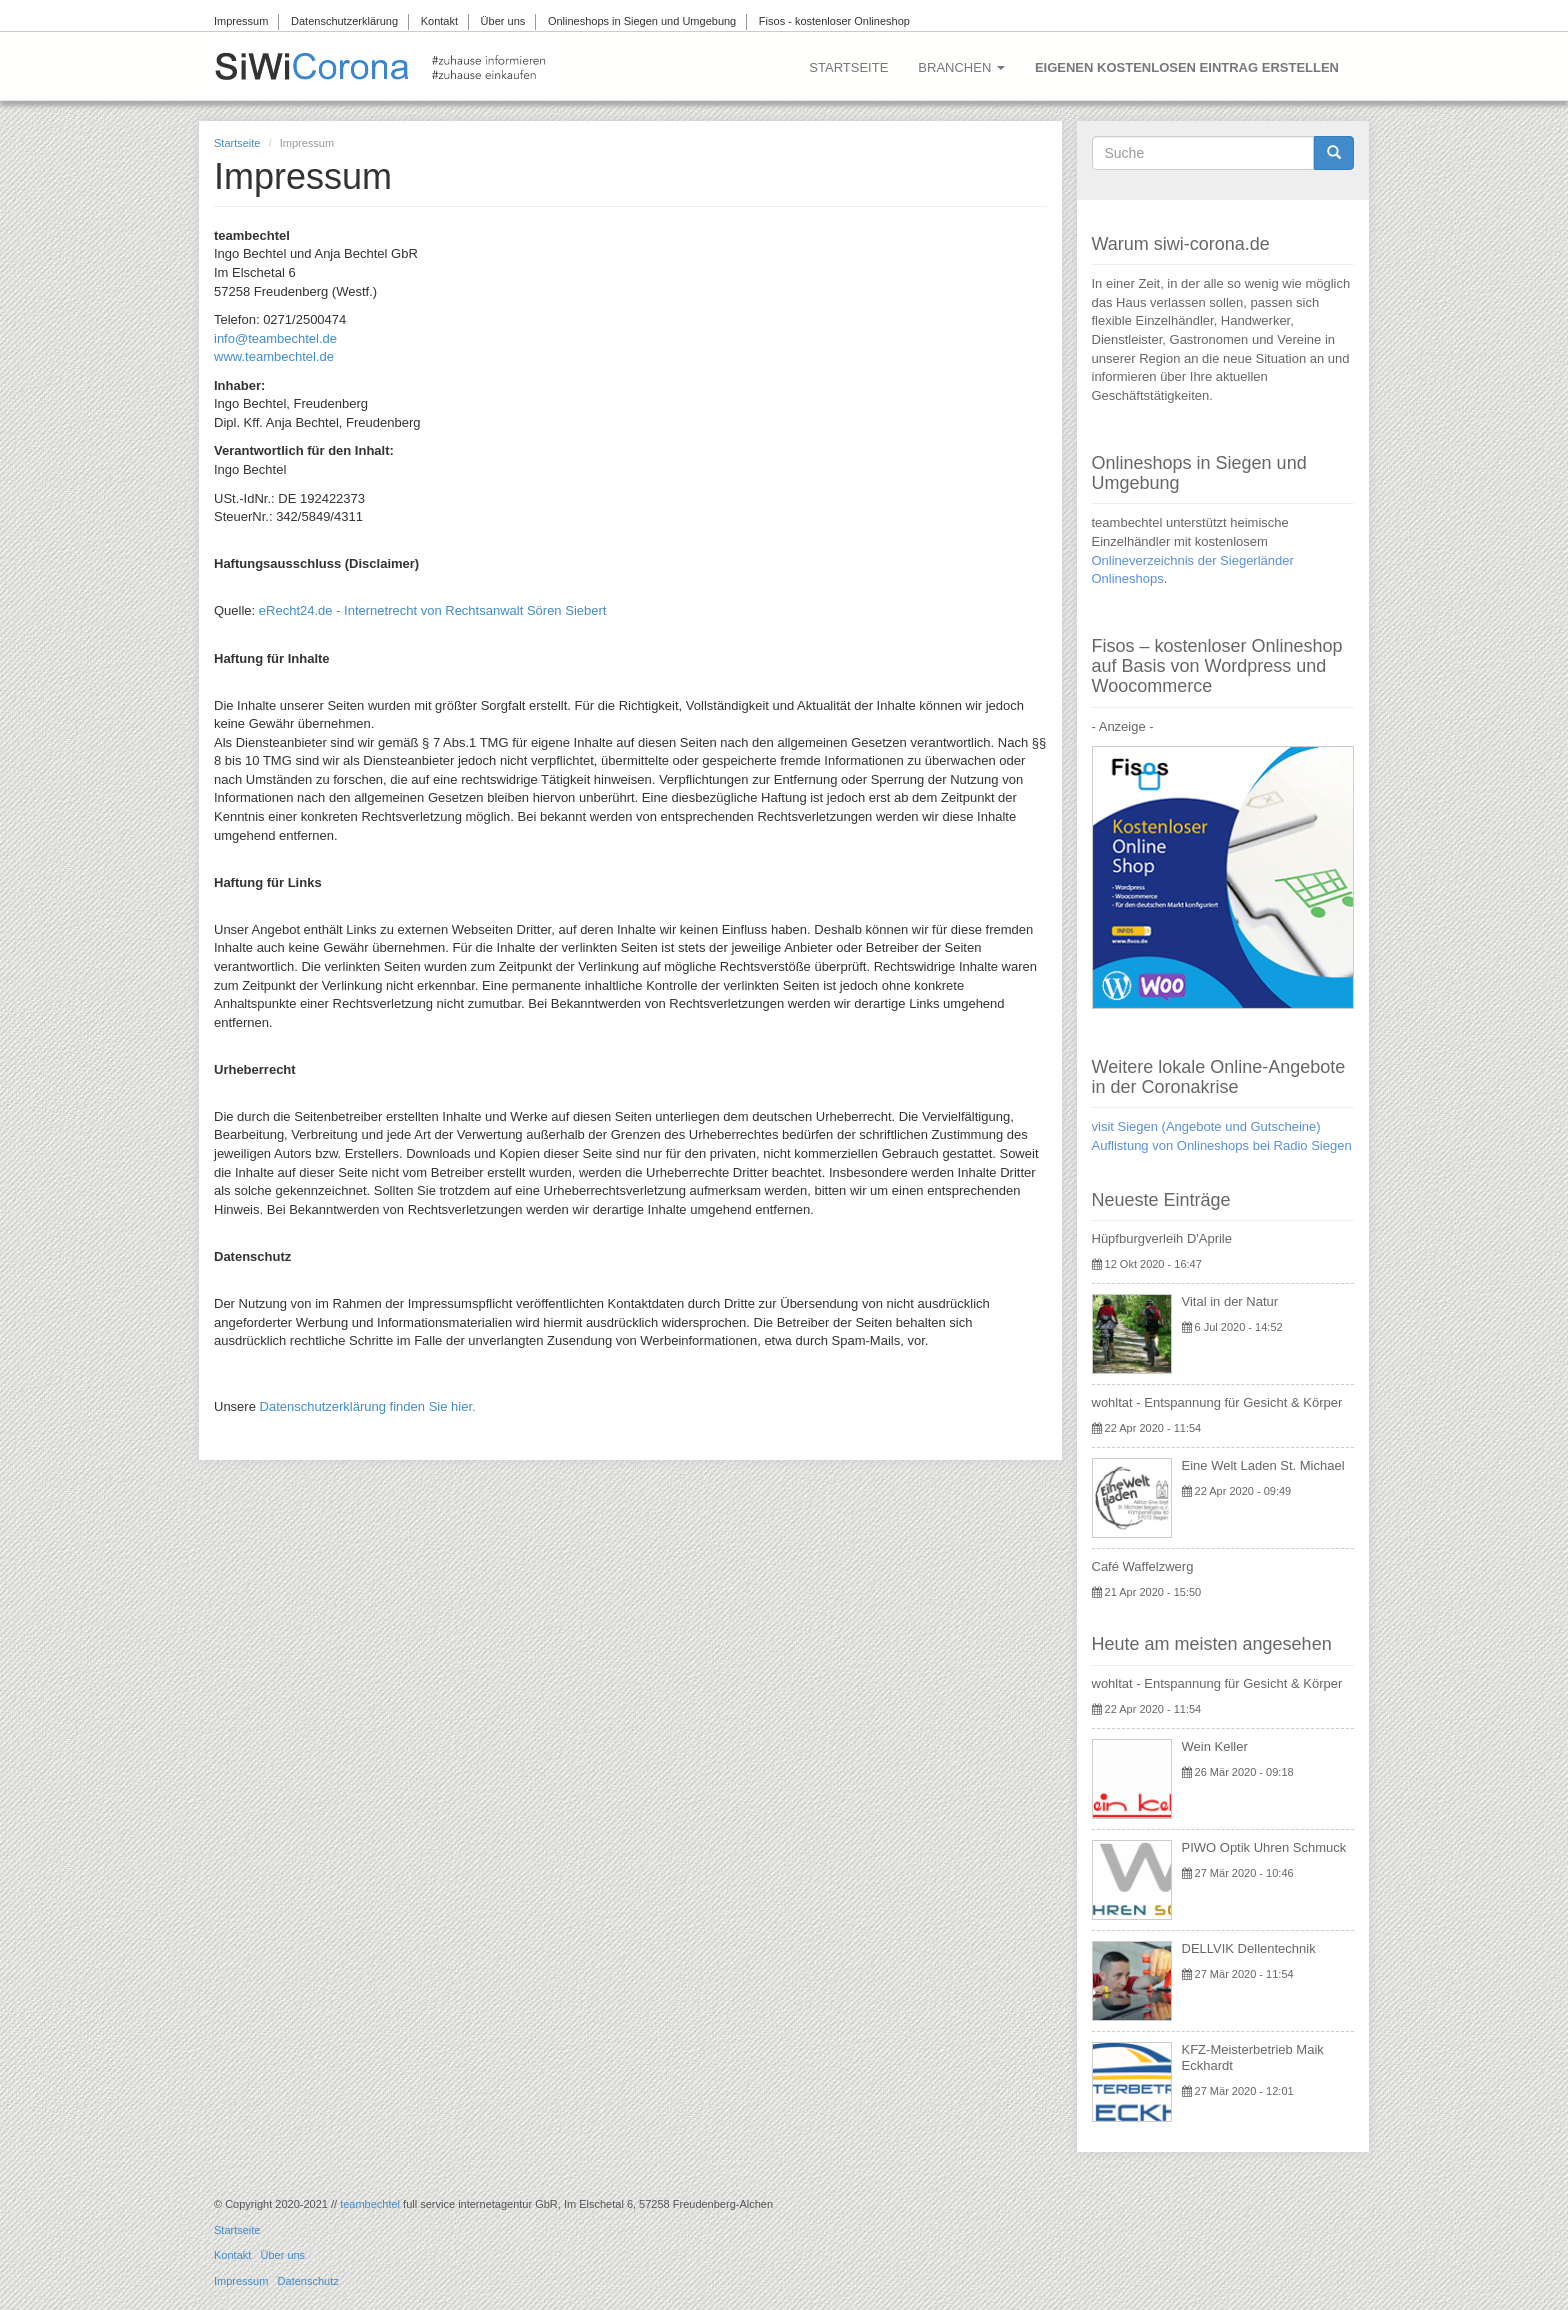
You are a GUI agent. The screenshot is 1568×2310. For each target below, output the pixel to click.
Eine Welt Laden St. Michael (1263, 1465)
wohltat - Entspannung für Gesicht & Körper (1217, 1402)
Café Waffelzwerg (1143, 1566)
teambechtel (370, 2204)
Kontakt (439, 21)
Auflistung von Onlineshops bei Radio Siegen (1222, 1145)
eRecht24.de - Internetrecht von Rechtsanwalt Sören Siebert (433, 610)
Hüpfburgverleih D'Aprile (1162, 1238)
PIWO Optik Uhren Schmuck (1264, 1847)
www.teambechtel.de (274, 356)
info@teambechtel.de (275, 338)
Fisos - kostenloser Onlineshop (834, 21)
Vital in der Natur (1230, 1301)
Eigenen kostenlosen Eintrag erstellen (1187, 67)
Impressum (241, 21)
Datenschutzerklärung (344, 21)
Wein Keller (1215, 1746)
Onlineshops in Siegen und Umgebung (642, 21)
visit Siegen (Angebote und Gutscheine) (1206, 1126)
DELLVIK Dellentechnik (1249, 1948)
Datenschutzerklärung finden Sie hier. (368, 1406)
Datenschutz (308, 2281)
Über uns (503, 21)
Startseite (848, 67)
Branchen (961, 67)
